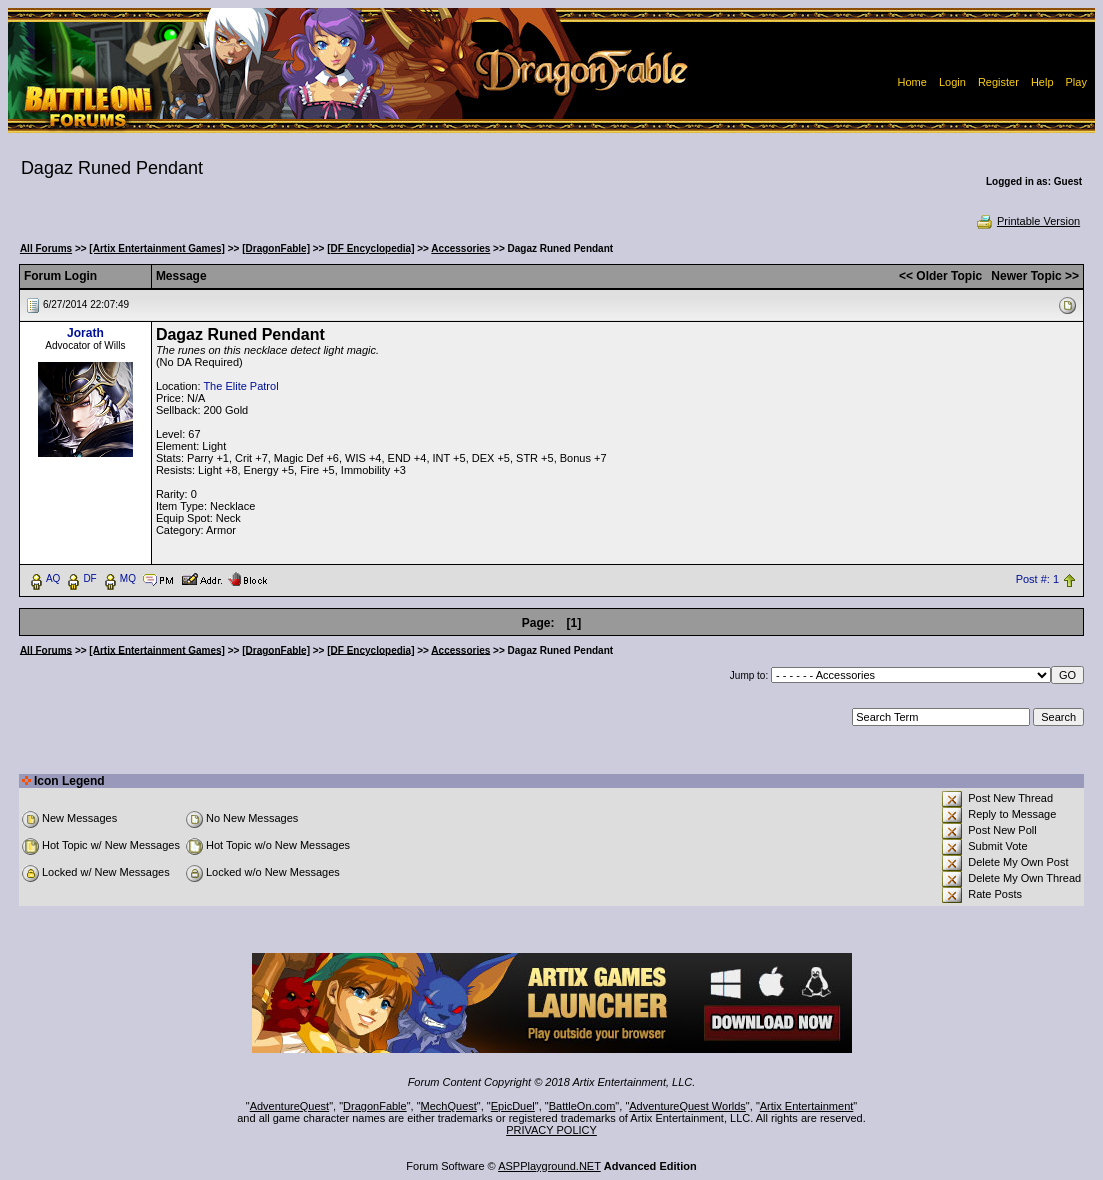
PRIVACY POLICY (551, 1130)
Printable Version (1027, 221)
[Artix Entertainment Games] (157, 248)
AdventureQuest (290, 1106)
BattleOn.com (582, 1106)
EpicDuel (513, 1106)
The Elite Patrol (240, 386)
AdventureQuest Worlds (687, 1106)
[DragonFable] (276, 248)
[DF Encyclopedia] (370, 248)
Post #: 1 (1037, 579)
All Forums (46, 248)
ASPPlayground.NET (549, 1166)
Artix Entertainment (807, 1106)
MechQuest (449, 1106)
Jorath (85, 333)
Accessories (460, 248)
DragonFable (375, 1106)
